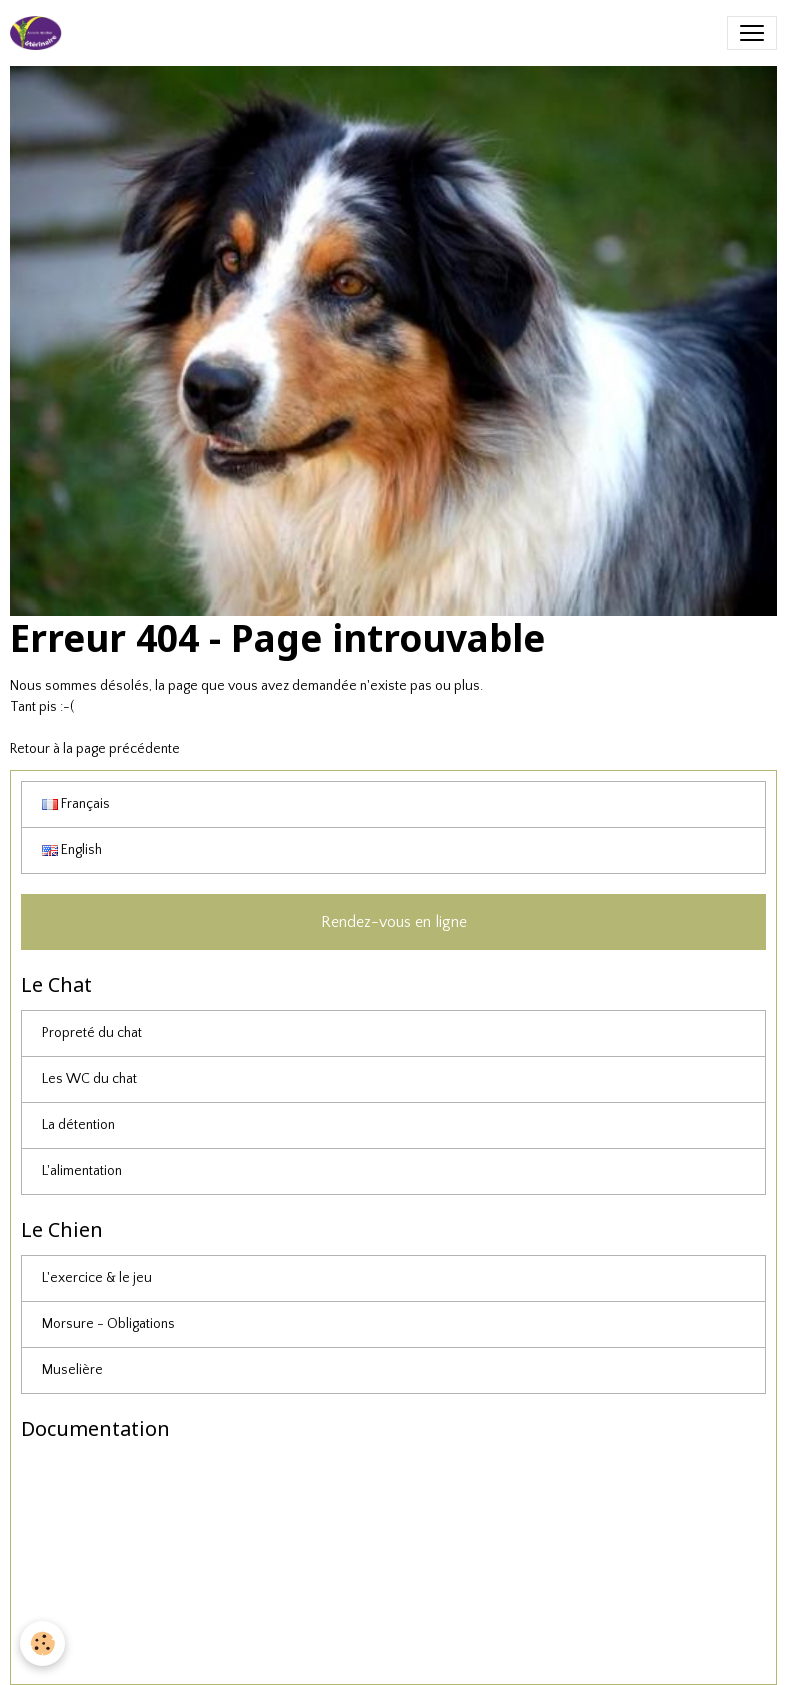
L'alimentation (82, 1171)
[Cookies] (42, 1643)
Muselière (72, 1370)
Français (76, 804)
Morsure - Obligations (108, 1324)
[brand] (40, 33)
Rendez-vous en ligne (394, 922)
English (72, 850)
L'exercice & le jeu (97, 1278)
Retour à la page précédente (95, 749)
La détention (78, 1125)
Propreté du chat (92, 1033)
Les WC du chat (89, 1079)
